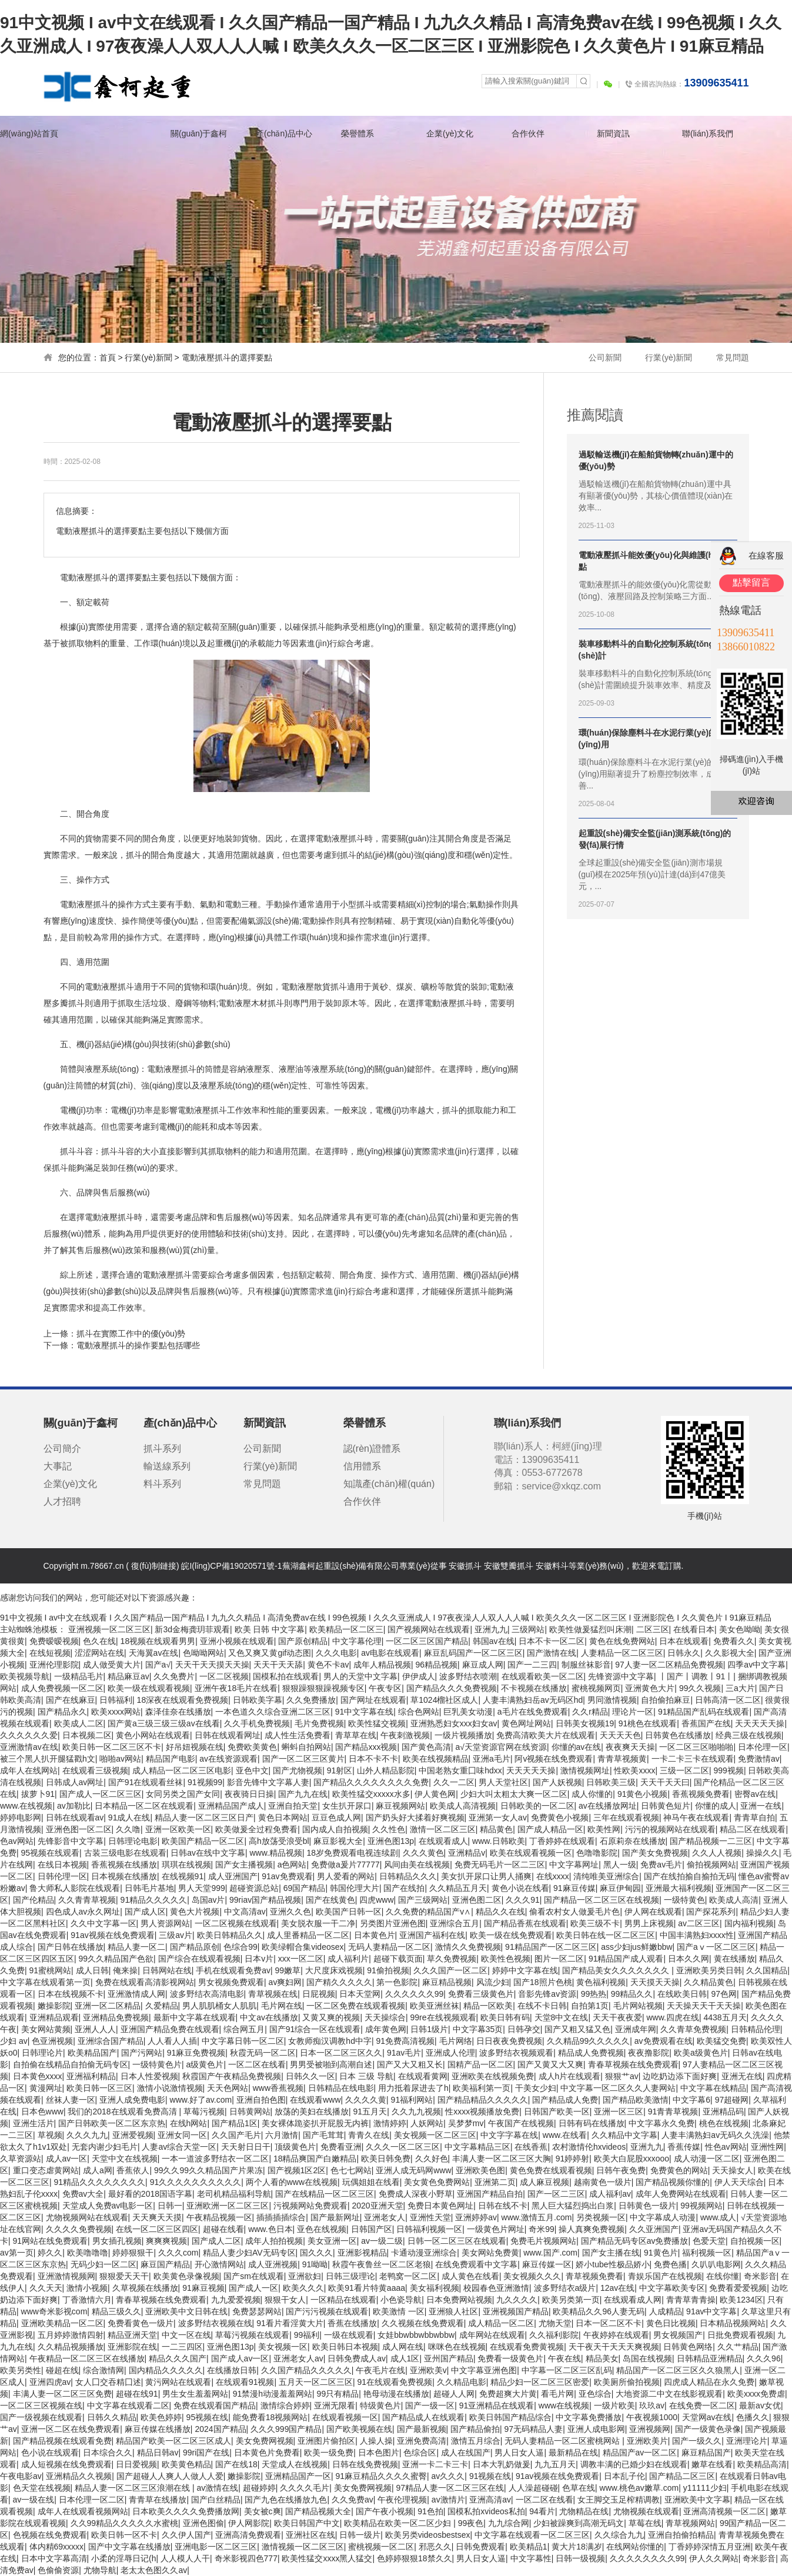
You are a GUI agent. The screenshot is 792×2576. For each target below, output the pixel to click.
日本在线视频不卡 (70, 1994)
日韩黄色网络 (688, 2346)
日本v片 (259, 1958)
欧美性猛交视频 (377, 1723)
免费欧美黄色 (252, 1747)
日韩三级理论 (350, 2276)
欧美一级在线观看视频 (149, 1688)
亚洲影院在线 (132, 2346)
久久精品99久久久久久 (588, 2041)
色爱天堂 (709, 2241)
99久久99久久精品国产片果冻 (208, 2170)
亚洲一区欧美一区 (178, 1829)
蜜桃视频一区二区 (381, 2546)
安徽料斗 (552, 1566)
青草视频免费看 (594, 2276)
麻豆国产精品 (165, 2264)
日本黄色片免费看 (267, 2452)
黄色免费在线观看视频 (551, 2170)
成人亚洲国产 (233, 1876)
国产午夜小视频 (384, 2511)
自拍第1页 (590, 2005)
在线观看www (315, 2099)
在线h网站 (189, 2123)
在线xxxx (552, 1876)
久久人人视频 (716, 1852)
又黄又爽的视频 (331, 2017)
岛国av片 (208, 1900)
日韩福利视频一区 (429, 2229)
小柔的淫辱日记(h (123, 2558)
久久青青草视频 (87, 1900)
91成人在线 (129, 1817)
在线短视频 (50, 1653)
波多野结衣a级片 (565, 2288)
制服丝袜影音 (586, 1664)
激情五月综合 (475, 2440)
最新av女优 (760, 2405)
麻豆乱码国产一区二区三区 (473, 1653)
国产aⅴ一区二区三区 (716, 1947)
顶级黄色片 (295, 2146)
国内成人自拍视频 (335, 1829)
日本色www (42, 2111)
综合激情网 (103, 2370)
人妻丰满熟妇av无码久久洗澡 (715, 2135)
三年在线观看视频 (626, 1817)
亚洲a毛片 (491, 1758)
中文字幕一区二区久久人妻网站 (618, 2088)
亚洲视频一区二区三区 (109, 1629)
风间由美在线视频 (417, 1864)
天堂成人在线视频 (295, 2464)
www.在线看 (565, 2135)
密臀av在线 (755, 1794)
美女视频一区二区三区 (435, 2135)
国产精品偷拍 (475, 2429)
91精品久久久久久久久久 (100, 2182)
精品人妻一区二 (136, 1947)
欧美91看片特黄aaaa (366, 2288)
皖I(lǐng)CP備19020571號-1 (231, 1566)
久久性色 (388, 1829)
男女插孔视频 (117, 2241)
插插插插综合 (281, 2217)
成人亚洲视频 (273, 2264)
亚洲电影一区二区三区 (216, 2546)
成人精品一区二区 (501, 2323)
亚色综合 (595, 2393)
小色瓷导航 (401, 2299)
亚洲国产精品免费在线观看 (170, 2029)
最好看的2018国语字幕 (150, 2194)
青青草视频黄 (622, 1758)
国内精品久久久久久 (166, 2370)
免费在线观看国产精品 (214, 2405)
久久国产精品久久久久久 (306, 2370)
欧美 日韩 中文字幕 (270, 1629)
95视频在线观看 (50, 1852)
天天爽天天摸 (157, 2217)
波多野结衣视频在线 (215, 2323)
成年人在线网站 (29, 1770)
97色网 (724, 1994)
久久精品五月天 (458, 1888)
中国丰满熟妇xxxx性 (697, 1935)
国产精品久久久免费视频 (451, 1688)
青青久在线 (368, 2135)
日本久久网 (688, 1958)
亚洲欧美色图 (480, 2170)
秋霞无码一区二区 (263, 2052)
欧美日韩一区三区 (99, 2088)
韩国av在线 (493, 1641)
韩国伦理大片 (354, 1888)
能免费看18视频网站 (270, 2417)
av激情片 (448, 2499)
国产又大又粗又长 (410, 2064)
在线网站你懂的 (635, 2546)
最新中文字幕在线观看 (194, 2017)
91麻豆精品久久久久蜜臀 (381, 2476)
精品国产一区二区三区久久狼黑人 (678, 2370)
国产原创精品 (303, 1641)
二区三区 (652, 1629)
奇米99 (541, 2229)
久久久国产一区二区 (450, 1970)
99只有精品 (338, 2393)
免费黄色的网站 (679, 2170)
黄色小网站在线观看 (153, 1735)
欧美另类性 (20, 2370)
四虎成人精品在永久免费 (709, 2382)
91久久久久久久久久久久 (196, 2182)
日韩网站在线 (167, 1970)
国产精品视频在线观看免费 (62, 2440)
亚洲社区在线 (310, 2535)
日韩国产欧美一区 (557, 2111)
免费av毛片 (661, 1864)
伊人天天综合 (739, 2182)
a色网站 (292, 1864)
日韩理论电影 (133, 1841)
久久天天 (45, 2288)
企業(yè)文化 (449, 133)
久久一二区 (453, 1782)
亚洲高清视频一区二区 (724, 2511)
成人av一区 (67, 2158)
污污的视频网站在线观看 (670, 1829)
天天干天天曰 (665, 1782)
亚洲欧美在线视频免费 (493, 2076)
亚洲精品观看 (54, 2017)
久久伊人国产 (186, 2535)
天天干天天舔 (278, 1664)
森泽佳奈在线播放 (178, 1711)
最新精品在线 (573, 2452)
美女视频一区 (283, 2346)
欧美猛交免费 (721, 2041)
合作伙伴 (528, 133)
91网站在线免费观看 (50, 2241)
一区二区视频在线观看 (236, 1923)
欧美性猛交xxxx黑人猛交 (327, 2558)
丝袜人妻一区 (70, 2099)
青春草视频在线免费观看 (633, 2064)
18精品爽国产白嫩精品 (315, 2158)
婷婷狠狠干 (132, 2252)
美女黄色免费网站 (437, 2182)
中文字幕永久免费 (661, 2123)
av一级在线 (34, 2499)
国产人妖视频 (557, 1782)
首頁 (107, 357)
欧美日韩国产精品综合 (510, 2417)
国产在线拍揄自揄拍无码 (689, 1876)
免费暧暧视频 (54, 1641)
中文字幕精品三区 (477, 2146)
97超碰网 (732, 2099)
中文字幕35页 (478, 2029)
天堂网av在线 (707, 2417)
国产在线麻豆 (70, 1700)
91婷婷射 (573, 2158)
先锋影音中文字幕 (70, 1841)
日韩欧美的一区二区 (537, 1805)
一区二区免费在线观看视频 (355, 2005)
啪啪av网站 (120, 1758)
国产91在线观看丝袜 (145, 1782)
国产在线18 (236, 2464)
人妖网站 (426, 2123)
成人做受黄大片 (112, 1664)
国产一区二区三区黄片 (303, 1758)
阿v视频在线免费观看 (553, 1758)
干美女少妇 (535, 2088)
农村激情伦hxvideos (589, 2146)
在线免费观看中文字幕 (476, 2264)
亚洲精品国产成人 (231, 1805)
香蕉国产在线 (706, 1723)
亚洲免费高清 (421, 2440)
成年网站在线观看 (492, 2335)
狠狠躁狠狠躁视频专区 (323, 1688)
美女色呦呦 (739, 1629)
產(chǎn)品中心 (284, 133)
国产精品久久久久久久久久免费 (371, 1782)
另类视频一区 (601, 2217)
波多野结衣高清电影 (207, 1994)
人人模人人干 (185, 2558)
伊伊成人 (418, 1676)
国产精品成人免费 (565, 2099)
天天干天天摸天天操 (212, 1664)
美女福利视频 (434, 2288)
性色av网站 (726, 2146)
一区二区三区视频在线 (41, 2405)
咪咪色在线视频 (457, 2346)
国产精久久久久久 (339, 1982)
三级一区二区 (684, 1770)
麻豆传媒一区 (547, 2264)
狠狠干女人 (285, 2299)
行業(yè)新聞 (668, 357)
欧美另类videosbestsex (427, 2535)
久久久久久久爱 (29, 1735)
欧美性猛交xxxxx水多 (371, 1794)
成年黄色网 (385, 2029)
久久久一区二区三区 (403, 2146)
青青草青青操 (691, 2299)
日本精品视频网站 (733, 2323)
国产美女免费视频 (655, 1852)
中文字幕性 (531, 2558)
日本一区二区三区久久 (341, 2052)
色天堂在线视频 (42, 2488)
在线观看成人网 (632, 2299)
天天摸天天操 (655, 1982)
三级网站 (528, 1629)
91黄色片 (661, 2252)
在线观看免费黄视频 (527, 2346)
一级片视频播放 (463, 1735)
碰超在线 (62, 2370)
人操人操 (376, 2440)
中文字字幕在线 (509, 2135)
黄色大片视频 (194, 1911)
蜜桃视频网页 (596, 1688)
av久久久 (448, 2476)
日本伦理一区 (762, 1747)
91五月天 (370, 2111)
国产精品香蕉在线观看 (525, 1923)
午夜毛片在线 (380, 2370)
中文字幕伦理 (357, 1641)
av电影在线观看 (390, 1653)
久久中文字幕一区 (103, 1923)
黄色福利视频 (601, 1982)
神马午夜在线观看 (696, 1817)
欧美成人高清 (733, 1900)
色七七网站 (351, 2170)
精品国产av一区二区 (640, 2452)
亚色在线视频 (321, 2229)
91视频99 (205, 1782)
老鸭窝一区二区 (408, 2276)
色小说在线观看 (50, 2452)
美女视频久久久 (532, 2276)
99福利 (307, 2335)
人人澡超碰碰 (533, 2488)
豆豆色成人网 (336, 1817)
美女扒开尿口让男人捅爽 (486, 1876)
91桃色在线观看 (648, 1723)
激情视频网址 (585, 1770)
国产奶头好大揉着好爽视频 (415, 1817)
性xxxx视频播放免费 (482, 2111)
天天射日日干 (245, 2146)
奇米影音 (760, 2276)
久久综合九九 (619, 2535)
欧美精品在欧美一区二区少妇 (398, 2523)
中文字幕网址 (574, 1864)
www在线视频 (564, 2405)
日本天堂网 (359, 1994)
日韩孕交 (523, 2029)
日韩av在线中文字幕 (208, 1852)
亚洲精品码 (723, 2111)
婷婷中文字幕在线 (525, 1970)
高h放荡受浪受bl (279, 1841)
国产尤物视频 (297, 1770)
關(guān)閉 (785, 521)
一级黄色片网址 (495, 2229)
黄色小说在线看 (520, 1888)
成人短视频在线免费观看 (66, 2464)
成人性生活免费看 (297, 1735)
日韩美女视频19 (585, 1723)
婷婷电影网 (20, 1817)
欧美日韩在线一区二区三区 (605, 1935)
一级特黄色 (684, 1900)
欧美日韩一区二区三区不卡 (111, 1747)
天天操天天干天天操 (704, 2005)
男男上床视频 (649, 1923)
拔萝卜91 (38, 1794)
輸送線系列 (167, 1466)
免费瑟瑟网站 (257, 2311)
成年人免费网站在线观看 (681, 2194)
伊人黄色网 (435, 1794)
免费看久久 (733, 1641)
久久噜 (128, 1829)
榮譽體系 (357, 133)
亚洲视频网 (649, 2429)
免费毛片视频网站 (543, 2241)
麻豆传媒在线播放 (158, 2429)
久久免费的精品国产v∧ (428, 1911)
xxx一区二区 (300, 1958)
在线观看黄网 (422, 2076)
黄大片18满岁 (577, 2546)
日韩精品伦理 (755, 2029)
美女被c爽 (262, 2511)
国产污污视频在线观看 (327, 2311)
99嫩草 (288, 1970)
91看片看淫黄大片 (289, 2323)
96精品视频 (437, 1664)
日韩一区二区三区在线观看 (456, 2241)
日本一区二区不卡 (608, 2323)
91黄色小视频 (642, 1794)
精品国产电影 (170, 1758)
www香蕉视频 (278, 2088)
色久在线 (99, 1641)
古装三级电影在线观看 (125, 1852)
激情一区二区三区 (443, 1829)
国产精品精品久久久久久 (482, 2099)
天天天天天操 (759, 1723)
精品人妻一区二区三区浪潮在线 (133, 2488)
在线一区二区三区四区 (157, 2229)
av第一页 (17, 2252)
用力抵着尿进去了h (413, 2088)
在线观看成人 (443, 1841)
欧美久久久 (303, 2288)
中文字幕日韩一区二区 (243, 2041)
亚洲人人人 (95, 2029)
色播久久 (752, 2417)
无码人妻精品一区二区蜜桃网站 (563, 2440)
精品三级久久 (116, 2311)
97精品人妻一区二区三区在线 (450, 2488)
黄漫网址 (45, 2088)
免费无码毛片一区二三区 (500, 1864)
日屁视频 (318, 1994)
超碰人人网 (453, 2393)
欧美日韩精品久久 (230, 1935)
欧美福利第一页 (481, 2088)
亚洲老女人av (298, 2358)
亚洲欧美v (428, 2370)
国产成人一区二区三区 (100, 1794)
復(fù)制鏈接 (153, 1566)
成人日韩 (92, 1970)
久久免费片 (174, 1676)
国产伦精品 (33, 1900)
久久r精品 (590, 1711)
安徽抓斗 (465, 1566)
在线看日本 (693, 1629)
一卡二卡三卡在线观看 (692, 1758)
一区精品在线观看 (343, 2299)
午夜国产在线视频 (521, 2123)
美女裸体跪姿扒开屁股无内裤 (315, 2123)
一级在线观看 (348, 2335)
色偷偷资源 (58, 2570)
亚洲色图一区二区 (79, 1829)
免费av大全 (83, 2194)
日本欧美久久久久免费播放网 (185, 2511)
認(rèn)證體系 (372, 1449)
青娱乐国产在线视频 (665, 2276)
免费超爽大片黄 (508, 2393)
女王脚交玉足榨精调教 (618, 2499)
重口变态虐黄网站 (46, 2170)
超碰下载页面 (398, 1958)
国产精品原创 (194, 1947)
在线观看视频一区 (345, 2417)
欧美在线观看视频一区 (531, 1852)
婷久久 (50, 2252)
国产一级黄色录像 (708, 2429)
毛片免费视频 (319, 1723)
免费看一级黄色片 (510, 2358)
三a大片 (740, 1688)
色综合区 (419, 2452)
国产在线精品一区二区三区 (324, 2194)
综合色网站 (418, 1711)
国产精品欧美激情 (636, 2099)
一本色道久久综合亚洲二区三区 (272, 1711)
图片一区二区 (559, 1958)
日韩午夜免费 (621, 2170)
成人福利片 (348, 1958)
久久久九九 (87, 2135)
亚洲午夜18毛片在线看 (236, 1688)
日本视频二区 (87, 1735)
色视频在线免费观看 (50, 2535)
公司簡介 (62, 1449)
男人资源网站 (165, 1923)
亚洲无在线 (742, 2076)
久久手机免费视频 (257, 1723)
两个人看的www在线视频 (291, 2182)
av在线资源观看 (228, 1758)
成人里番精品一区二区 (308, 1935)
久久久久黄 (365, 2099)
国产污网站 (141, 2052)
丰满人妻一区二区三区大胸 (501, 2158)
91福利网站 (412, 2099)
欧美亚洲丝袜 (434, 2005)
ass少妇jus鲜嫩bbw (636, 1947)
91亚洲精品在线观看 (496, 2405)
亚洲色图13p (390, 1841)
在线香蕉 (530, 2146)
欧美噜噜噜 (87, 2252)
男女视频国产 (678, 2335)
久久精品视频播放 (70, 2346)
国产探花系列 (711, 1911)
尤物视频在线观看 (646, 2511)
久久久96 (764, 2358)
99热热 (594, 1994)
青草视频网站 (690, 2523)
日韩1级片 (429, 2029)
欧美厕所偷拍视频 (627, 2382)
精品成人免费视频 (591, 2052)
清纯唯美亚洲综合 (606, 1876)
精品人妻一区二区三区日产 (204, 1817)
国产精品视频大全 (318, 2511)
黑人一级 (619, 1864)
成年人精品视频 (382, 1664)
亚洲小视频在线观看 (237, 1641)
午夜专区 (385, 1688)
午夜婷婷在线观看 (616, 2335)
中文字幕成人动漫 (663, 2217)
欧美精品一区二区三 (346, 1629)
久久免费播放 (311, 1700)
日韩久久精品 (111, 2417)
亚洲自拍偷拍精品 (681, 2535)
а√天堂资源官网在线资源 (501, 1747)
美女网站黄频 (46, 2029)
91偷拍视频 (388, 1970)
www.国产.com (550, 2252)
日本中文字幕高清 (54, 2558)
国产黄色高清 (426, 1747)
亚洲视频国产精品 (516, 2311)
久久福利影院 (554, 2335)
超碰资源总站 (254, 1888)
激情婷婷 (389, 2123)
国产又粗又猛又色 (577, 2029)
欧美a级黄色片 (701, 2052)
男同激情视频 (612, 1700)
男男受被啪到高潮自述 (331, 2064)
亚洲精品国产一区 (298, 2476)
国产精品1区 (235, 2123)
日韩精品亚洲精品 (710, 2358)
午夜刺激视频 (405, 1735)
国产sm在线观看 (253, 2276)
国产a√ (158, 1664)
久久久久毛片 (304, 2488)
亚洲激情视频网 (66, 2276)
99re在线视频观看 (443, 2017)
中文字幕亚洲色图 (484, 2370)
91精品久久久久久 (154, 1900)
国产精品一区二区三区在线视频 (601, 1900)
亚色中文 (252, 1770)
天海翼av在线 (154, 1653)
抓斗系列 (162, 1449)
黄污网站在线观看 (178, 2382)
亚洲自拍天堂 (293, 1805)
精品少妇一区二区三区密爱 (539, 2382)
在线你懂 (722, 2276)
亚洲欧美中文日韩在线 (186, 2311)
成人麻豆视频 (544, 2182)
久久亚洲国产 (654, 2229)
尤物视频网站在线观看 (87, 2217)
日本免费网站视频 (459, 2299)
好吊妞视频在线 (194, 1747)
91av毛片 (404, 2052)
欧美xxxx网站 (116, 1711)
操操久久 (762, 1852)
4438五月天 (724, 2017)
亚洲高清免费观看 (248, 2535)
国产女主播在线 (611, 2252)
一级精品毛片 (78, 1676)
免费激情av (759, 1758)
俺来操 (125, 1970)
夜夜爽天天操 (630, 1747)
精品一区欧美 (488, 2005)
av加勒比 (74, 1805)
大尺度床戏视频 (334, 1970)
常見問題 (732, 357)
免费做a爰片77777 (345, 1864)
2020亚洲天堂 (377, 2205)
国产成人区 (145, 1911)
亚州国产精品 (448, 2358)
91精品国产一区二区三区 (551, 1947)
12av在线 (617, 2288)
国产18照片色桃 (542, 1982)
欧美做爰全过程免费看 (256, 1829)
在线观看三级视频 (95, 1770)
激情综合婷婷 (285, 2405)
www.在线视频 (26, 1805)
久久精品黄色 (708, 1982)
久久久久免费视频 (79, 2229)
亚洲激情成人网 (136, 1994)
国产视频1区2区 (297, 2170)
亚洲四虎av (50, 2382)
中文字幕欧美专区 (672, 2288)
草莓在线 (645, 2523)
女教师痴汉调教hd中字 (330, 2041)
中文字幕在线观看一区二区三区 (532, 2535)
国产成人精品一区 (550, 1829)
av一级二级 (382, 2241)
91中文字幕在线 (364, 1711)
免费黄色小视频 (560, 1817)
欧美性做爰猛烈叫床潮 (590, 1629)
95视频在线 (207, 2417)
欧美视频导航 (24, 1676)
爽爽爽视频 (166, 2241)
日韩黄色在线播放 (678, 1735)
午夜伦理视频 (402, 2499)
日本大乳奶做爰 (501, 2464)
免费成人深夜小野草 (416, 2194)
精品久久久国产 (177, 2358)
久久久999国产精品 (286, 2429)
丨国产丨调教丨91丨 (696, 1676)
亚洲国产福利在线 (432, 1935)
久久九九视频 (416, 2111)
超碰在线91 (137, 2393)
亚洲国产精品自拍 (490, 2194)
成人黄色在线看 (470, 2276)
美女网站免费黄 (490, 2252)
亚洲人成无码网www (413, 2170)
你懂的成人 (715, 1805)
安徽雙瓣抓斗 (508, 1566)
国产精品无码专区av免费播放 (635, 2241)
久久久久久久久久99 (647, 2558)
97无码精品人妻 (533, 2429)
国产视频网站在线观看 (428, 1629)
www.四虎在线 (672, 2017)
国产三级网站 (422, 1900)
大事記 (58, 1466)
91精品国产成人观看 (626, 1958)
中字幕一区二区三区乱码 (567, 2370)
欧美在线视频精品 (436, 1758)
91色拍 (430, 2511)
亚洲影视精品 (362, 2252)
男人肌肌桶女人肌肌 (219, 2005)
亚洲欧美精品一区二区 (62, 2323)
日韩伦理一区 (62, 1876)
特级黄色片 (380, 2405)
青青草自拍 (754, 1817)
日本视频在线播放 (124, 1876)
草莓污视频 (204, 2111)
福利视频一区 (706, 2252)
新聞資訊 (613, 133)
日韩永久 (683, 1653)
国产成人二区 (216, 2241)
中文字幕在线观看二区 (128, 2405)
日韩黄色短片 (665, 1805)
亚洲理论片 (746, 2440)
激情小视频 (87, 2288)
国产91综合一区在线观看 (315, 2029)
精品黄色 (496, 1829)
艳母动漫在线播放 (396, 2393)
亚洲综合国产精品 (110, 2041)
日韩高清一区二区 (728, 1700)
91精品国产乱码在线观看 (704, 1711)
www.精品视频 (276, 1852)
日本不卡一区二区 (551, 1641)
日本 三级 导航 (366, 2076)
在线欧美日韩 (682, 1994)
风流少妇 (492, 1982)
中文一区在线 (186, 2335)
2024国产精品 (220, 2429)
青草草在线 (355, 1735)
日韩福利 (115, 1700)
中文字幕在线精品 (713, 2088)
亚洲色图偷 (203, 2523)
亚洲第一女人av (498, 1817)
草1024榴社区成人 (444, 1700)
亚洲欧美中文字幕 (697, 2499)
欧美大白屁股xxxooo (631, 2158)
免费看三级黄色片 (481, 1994)
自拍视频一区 (755, 2241)
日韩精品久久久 (408, 1876)
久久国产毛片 (236, 2135)
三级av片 (175, 1935)
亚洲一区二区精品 (108, 2005)
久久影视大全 (729, 1653)
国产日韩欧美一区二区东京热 (111, 2123)
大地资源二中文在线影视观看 (669, 2393)
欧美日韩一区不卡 (124, 2535)
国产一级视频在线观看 (41, 2417)
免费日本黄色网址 (440, 2205)
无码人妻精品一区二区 (389, 1947)
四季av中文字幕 (756, 1664)
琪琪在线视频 (186, 1864)
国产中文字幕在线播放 (129, 2546)
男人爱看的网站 (346, 1876)
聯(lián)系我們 (707, 133)
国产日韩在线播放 (70, 1947)
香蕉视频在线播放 (124, 1864)
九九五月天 (555, 2464)
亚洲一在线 (760, 1805)
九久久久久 (516, 2299)
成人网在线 (402, 2346)
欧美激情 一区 (399, 2311)
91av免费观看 (287, 1876)
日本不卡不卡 (373, 1758)
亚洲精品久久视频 (79, 2476)
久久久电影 (336, 1653)
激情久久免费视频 (468, 1947)
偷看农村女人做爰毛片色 (574, 1911)
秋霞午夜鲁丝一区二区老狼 (381, 2264)
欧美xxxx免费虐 (756, 2393)
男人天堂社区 (503, 1782)
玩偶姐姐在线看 (371, 2182)
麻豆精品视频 (447, 1982)
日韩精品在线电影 (341, 2088)
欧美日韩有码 (505, 2017)
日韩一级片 (359, 2535)
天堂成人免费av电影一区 (107, 2205)
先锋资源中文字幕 (621, 1676)
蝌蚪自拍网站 (306, 1747)
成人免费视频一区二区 (62, 1688)
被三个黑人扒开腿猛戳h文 (47, 1758)
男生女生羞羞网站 (195, 2393)
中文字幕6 (691, 2099)
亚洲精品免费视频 (116, 2017)
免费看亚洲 (341, 2146)
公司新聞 (605, 357)
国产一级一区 (430, 2405)
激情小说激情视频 (170, 2088)
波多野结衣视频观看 (516, 2052)
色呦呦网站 (203, 1653)
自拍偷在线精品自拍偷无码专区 (70, 2064)
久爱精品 (161, 2005)
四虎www (376, 1900)
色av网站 (17, 1841)
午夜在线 (564, 2358)
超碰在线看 (223, 2229)
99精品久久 (632, 1994)
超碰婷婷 (259, 2488)
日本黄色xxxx (37, 2076)
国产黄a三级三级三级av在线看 (164, 1723)
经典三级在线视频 (748, 1735)
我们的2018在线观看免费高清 (123, 2111)
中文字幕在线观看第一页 (45, 1982)
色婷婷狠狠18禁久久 (414, 2558)
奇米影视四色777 (246, 2558)
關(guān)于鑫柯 (199, 133)
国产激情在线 (551, 1653)
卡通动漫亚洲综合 (424, 2252)
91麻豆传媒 (574, 1888)
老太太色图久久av (154, 2570)
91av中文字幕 (711, 2311)
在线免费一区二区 (702, 2405)
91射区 (340, 1770)
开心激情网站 (219, 2264)
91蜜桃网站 (50, 1970)
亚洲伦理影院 (54, 1664)
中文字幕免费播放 (588, 2417)
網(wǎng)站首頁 (29, 133)
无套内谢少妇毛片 (105, 2146)
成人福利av (610, 2194)
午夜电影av (21, 2476)
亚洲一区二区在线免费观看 (70, 2429)
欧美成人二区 (78, 1723)
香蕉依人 (132, 2170)
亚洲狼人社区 (453, 2311)
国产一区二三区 (556, 2194)
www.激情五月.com (537, 2217)
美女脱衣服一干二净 (318, 1923)
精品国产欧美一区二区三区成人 (173, 2440)
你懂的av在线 (576, 1747)
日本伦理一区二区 (92, 2499)
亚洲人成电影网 (596, 2429)
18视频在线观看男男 (158, 1641)
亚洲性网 (767, 2146)
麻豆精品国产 (706, 2452)
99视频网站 (701, 2205)
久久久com (178, 2252)
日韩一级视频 (580, 2558)
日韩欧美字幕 (257, 1700)
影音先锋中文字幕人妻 (268, 1782)
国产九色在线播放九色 (286, 2499)
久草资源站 (20, 2158)
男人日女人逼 (519, 2452)
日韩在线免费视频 (365, 2464)
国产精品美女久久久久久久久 (616, 1970)
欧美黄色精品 (186, 2464)
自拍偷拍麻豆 (665, 1700)
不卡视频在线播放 (534, 1688)
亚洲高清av (490, 2499)
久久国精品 (766, 1970)
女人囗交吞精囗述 (108, 2382)
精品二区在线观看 (753, 1829)
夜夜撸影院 (648, 2052)
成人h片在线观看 (570, 2076)
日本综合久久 (107, 2452)
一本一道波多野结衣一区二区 (215, 2158)
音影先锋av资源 (547, 1994)
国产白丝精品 (215, 2499)
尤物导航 (99, 2570)
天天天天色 (620, 1735)
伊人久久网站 (713, 2558)
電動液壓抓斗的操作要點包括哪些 (138, 1345)
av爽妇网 (285, 1982)
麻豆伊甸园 (620, 1888)
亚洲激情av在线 (29, 1747)
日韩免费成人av (357, 2358)
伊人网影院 (248, 2523)
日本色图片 (378, 2452)
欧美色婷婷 (161, 2417)
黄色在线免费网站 (622, 1641)
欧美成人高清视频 (463, 1805)
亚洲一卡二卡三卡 (435, 2464)
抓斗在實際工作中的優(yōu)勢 (131, 1333)
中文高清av (245, 1911)
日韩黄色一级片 (647, 2205)
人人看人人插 (172, 2041)
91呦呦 (315, 2264)
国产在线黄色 (330, 1900)
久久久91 (523, 1900)
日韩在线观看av (75, 1817)
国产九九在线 (303, 1794)
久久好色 (431, 2158)
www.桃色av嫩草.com (639, 2488)
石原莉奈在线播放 (633, 1841)
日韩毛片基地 (149, 1888)
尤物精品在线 (584, 2511)
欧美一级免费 (328, 2452)
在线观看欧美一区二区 (543, 1676)
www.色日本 (270, 2229)
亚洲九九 (490, 1629)
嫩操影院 (54, 2005)
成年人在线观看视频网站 (83, 2511)
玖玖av (651, 2405)
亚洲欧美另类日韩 (709, 1970)
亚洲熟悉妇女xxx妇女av (453, 1723)
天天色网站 (227, 2088)
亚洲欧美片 (647, 2440)
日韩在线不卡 (502, 2205)
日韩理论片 (42, 2052)
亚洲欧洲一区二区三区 (227, 2205)
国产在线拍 (404, 1888)
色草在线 (578, 2488)
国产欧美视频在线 (359, 2429)
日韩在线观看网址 (227, 1735)
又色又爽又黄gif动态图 (269, 1653)
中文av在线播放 (269, 2017)
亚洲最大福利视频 (678, 1888)
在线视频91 (183, 1876)
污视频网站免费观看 (310, 2205)
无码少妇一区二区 (103, 2264)
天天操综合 (385, 2017)
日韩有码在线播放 (591, 2123)
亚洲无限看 (334, 2405)
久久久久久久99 (414, 1994)
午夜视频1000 (651, 2417)
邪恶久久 (435, 2546)
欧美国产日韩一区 (349, 1911)
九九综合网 (508, 2523)
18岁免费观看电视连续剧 (352, 1852)
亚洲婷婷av (476, 2217)
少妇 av (14, 2041)
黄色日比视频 (671, 2323)
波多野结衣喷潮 (468, 1676)
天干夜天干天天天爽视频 (614, 2346)
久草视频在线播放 (145, 2288)
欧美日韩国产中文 (307, 2523)
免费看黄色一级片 (140, 2323)
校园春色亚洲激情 (496, 2288)
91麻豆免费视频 (196, 2052)
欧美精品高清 (762, 2464)
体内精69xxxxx (56, 2546)
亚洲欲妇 (304, 2276)
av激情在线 (217, 2488)
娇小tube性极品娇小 (612, 2264)
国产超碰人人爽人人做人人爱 (169, 2476)
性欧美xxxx (634, 1770)
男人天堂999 (201, 1888)
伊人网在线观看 (653, 1911)
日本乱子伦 (624, 2476)
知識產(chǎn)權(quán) (389, 1484)
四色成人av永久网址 (83, 1911)
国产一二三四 (532, 1664)
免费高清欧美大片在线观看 (545, 1735)
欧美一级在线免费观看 (511, 1935)
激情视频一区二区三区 (303, 2546)
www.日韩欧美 (498, 1841)
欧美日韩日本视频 (345, 2346)
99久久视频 (700, 1688)
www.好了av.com (201, 2099)
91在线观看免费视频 (395, 2382)
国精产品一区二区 (480, 2064)
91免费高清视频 (405, 2041)
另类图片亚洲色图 (393, 1923)
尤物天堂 (555, 2323)
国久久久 (316, 2252)
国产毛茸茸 (323, 2135)
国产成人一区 (253, 2288)
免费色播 (670, 2264)
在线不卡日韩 (542, 2005)
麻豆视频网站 (400, 1805)
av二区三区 (699, 1923)
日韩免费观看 (480, 2546)
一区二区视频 (224, 1676)
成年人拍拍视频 (274, 2241)
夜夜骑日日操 (249, 1794)
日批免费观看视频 (740, 2335)
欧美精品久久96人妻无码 (598, 2311)
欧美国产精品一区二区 (203, 1841)
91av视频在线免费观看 (112, 1935)
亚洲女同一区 (182, 2135)
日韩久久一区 (310, 2076)
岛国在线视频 (647, 2358)
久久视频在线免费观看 (423, 2323)
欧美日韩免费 (385, 2158)
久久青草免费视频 (693, 2029)
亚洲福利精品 (91, 2076)
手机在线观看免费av (233, 1970)
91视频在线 (490, 2476)
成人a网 (97, 2170)
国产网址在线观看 (373, 1700)
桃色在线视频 (723, 2123)
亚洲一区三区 (618, 2111)
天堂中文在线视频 (125, 2158)
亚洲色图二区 (477, 1900)
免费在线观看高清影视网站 (144, 1982)
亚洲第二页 (495, 2182)
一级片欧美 (614, 2405)
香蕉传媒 (683, 2146)
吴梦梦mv (466, 2123)
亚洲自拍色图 (261, 2099)
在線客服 (766, 555)
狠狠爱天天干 (124, 2276)
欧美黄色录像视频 (186, 2276)
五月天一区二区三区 (316, 2382)
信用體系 (362, 1466)
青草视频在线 (273, 1994)
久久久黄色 (423, 1852)
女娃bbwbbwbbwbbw (416, 2335)
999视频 (729, 1770)
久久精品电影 (461, 2382)
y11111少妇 (705, 2488)
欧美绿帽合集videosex (302, 1947)
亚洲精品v (466, 1852)
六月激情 (281, 2135)
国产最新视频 (421, 2429)
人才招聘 (62, 1501)
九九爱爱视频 (235, 2299)
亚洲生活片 (33, 2123)
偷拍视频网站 (711, 1864)
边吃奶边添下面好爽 (680, 2076)
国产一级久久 (696, 2440)
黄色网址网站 (526, 1723)
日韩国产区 (371, 2229)
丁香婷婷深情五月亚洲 (710, 2546)
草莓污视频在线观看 (252, 2335)
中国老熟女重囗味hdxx (460, 1770)
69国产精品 (304, 1888)
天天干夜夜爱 (617, 2017)
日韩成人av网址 (75, 1782)
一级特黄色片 (157, 2064)
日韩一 (170, 2205)
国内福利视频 (749, 1923)
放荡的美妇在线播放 (312, 2111)
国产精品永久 (62, 1711)
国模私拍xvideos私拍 (485, 2511)
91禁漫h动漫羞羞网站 (272, 2393)
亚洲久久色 (290, 1911)
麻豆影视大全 (338, 1841)
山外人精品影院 (386, 1770)
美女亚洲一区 (332, 2241)
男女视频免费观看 (231, 1982)
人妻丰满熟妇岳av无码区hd (533, 1700)
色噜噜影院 (596, 1852)
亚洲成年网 (635, 2029)
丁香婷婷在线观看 (562, 1841)
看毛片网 (557, 2393)
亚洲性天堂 (430, 2217)
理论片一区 (632, 1711)
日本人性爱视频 (149, 2076)
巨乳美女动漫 (468, 1711)
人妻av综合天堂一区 (179, 2146)
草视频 (50, 2135)
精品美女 (602, 2358)
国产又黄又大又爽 (550, 2064)
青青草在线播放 (157, 2499)
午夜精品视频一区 (219, 2217)
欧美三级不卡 (595, 1923)
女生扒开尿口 (347, 1805)
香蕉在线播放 (352, 2323)
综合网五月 (244, 2029)
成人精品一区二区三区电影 (181, 1770)
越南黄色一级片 (602, 2182)
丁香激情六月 (87, 2299)
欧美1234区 (741, 2299)
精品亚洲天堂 (132, 2335)
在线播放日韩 (231, 2370)
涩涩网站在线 (99, 1653)
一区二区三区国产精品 (427, 1641)
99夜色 (471, 2523)
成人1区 (405, 2358)
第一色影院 (396, 1982)
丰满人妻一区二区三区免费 (62, 2393)
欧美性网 (603, 1829)
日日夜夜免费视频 (509, 2041)
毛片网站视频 (638, 2005)
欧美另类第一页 (571, 2299)
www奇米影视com (54, 2311)
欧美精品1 (528, 2546)
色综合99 (240, 1947)
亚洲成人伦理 (450, 2052)
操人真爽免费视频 (591, 2229)
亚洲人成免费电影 (132, 2099)
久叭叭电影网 (716, 2264)
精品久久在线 (500, 1911)
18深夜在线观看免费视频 (183, 1700)
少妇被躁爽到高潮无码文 (578, 2523)
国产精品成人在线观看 (423, 2417)
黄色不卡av (328, 1664)
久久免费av (352, 2499)
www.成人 (718, 2217)
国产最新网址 (335, 2217)
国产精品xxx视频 (366, 1747)
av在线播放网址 (608, 1805)
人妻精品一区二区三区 (622, 1653)
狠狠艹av (622, 2076)
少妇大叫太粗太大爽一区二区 (513, 1794)
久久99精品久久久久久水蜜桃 (125, 2523)
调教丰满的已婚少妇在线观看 (633, 2464)
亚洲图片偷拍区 (326, 2440)
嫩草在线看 (712, 2464)
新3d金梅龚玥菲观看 (192, 1629)
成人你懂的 (592, 1794)
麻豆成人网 (482, 1664)
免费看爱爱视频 (738, 2288)
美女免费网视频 (264, 2440)
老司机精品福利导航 (234, 2194)
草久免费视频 (451, 1958)
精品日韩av (158, 2452)
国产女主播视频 (244, 1864)
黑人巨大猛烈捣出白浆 (573, 2205)
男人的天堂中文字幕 (360, 1676)
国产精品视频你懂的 (673, 2182)
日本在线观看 (684, 1641)
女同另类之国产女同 (183, 1794)
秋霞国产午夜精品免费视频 (231, 2076)
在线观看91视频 (245, 2382)
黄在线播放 (734, 1958)
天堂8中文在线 (561, 2017)
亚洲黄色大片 (649, 1688)
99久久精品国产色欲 (116, 1958)
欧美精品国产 (92, 2052)
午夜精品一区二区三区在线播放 (87, 2358)
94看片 (542, 2511)
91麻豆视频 (203, 2288)
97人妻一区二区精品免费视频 (669, 1664)
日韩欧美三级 (611, 1782)
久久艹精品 (737, 2346)
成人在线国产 (465, 2452)
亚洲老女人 (384, 2217)
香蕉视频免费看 (701, 1794)
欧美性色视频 (505, 1958)
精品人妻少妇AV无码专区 (249, 2252)
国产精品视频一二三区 (711, 1841)
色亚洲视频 (52, 2041)
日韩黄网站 (249, 2111)
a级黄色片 (205, 2064)
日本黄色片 (374, 1935)
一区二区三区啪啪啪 (696, 1747)
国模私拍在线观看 (286, 1676)
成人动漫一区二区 (707, 2158)
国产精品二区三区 (682, 2476)
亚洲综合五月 (454, 1923)
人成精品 (665, 2311)
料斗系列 (162, 1484)
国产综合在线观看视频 (199, 1958)
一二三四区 (182, 2346)
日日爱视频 (136, 2464)
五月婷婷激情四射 (70, 2335)
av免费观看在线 (663, 2041)
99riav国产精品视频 (265, 1900)
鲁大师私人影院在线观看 (74, 1888)
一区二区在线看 (257, 2064)
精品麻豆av (128, 1676)
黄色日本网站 (283, 1817)
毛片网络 (455, 2041)
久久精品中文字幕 (624, 2135)
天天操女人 (732, 2170)
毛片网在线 (281, 2005)
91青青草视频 (673, 2111)
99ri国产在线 (206, 2452)
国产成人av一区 (240, 2358)
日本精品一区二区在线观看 (144, 1805)
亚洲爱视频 (132, 2135)
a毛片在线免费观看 (532, 1711)
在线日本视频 (62, 1864)
